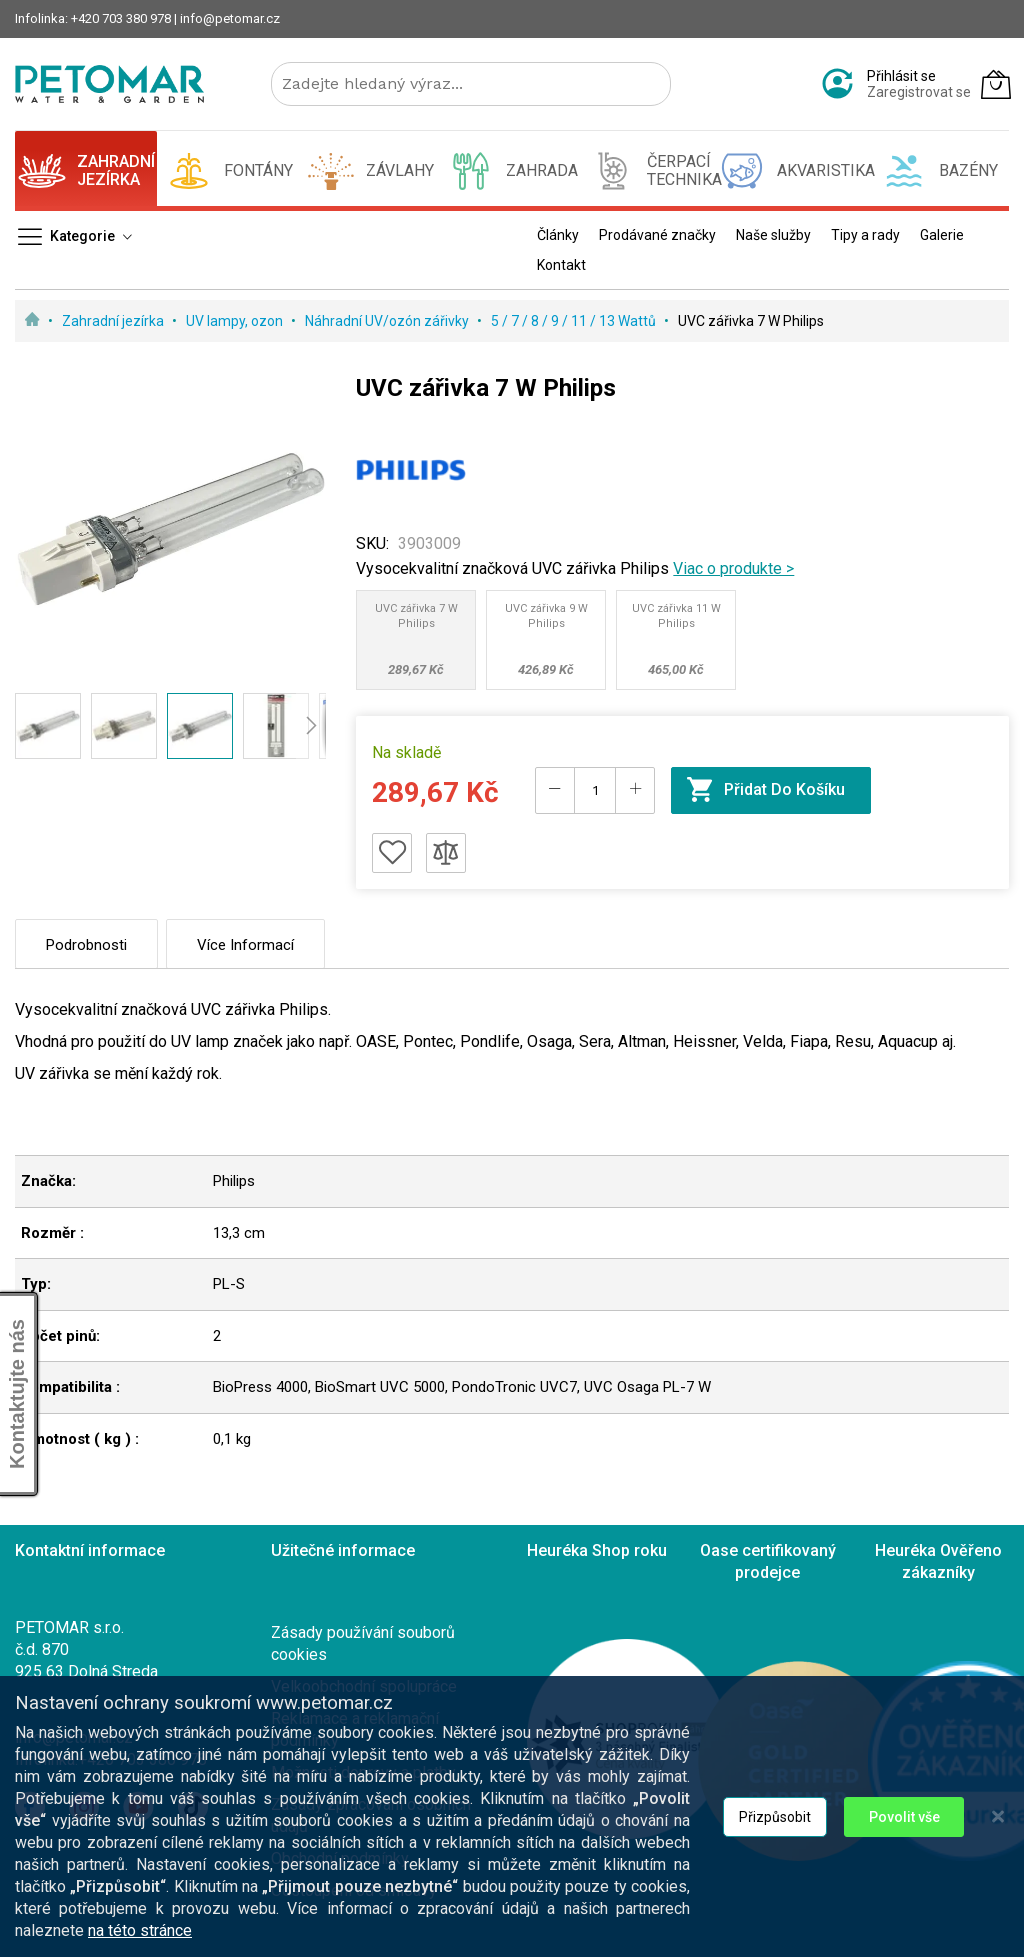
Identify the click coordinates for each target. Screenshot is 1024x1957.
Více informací (245, 945)
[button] (48, 726)
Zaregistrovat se (919, 92)
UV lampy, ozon (236, 321)
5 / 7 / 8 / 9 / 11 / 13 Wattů (575, 321)
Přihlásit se (901, 76)
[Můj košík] (996, 84)
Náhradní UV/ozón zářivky (388, 321)
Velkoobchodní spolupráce (364, 1686)
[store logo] (109, 84)
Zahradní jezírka (114, 321)
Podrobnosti (86, 945)
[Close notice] (998, 1902)
